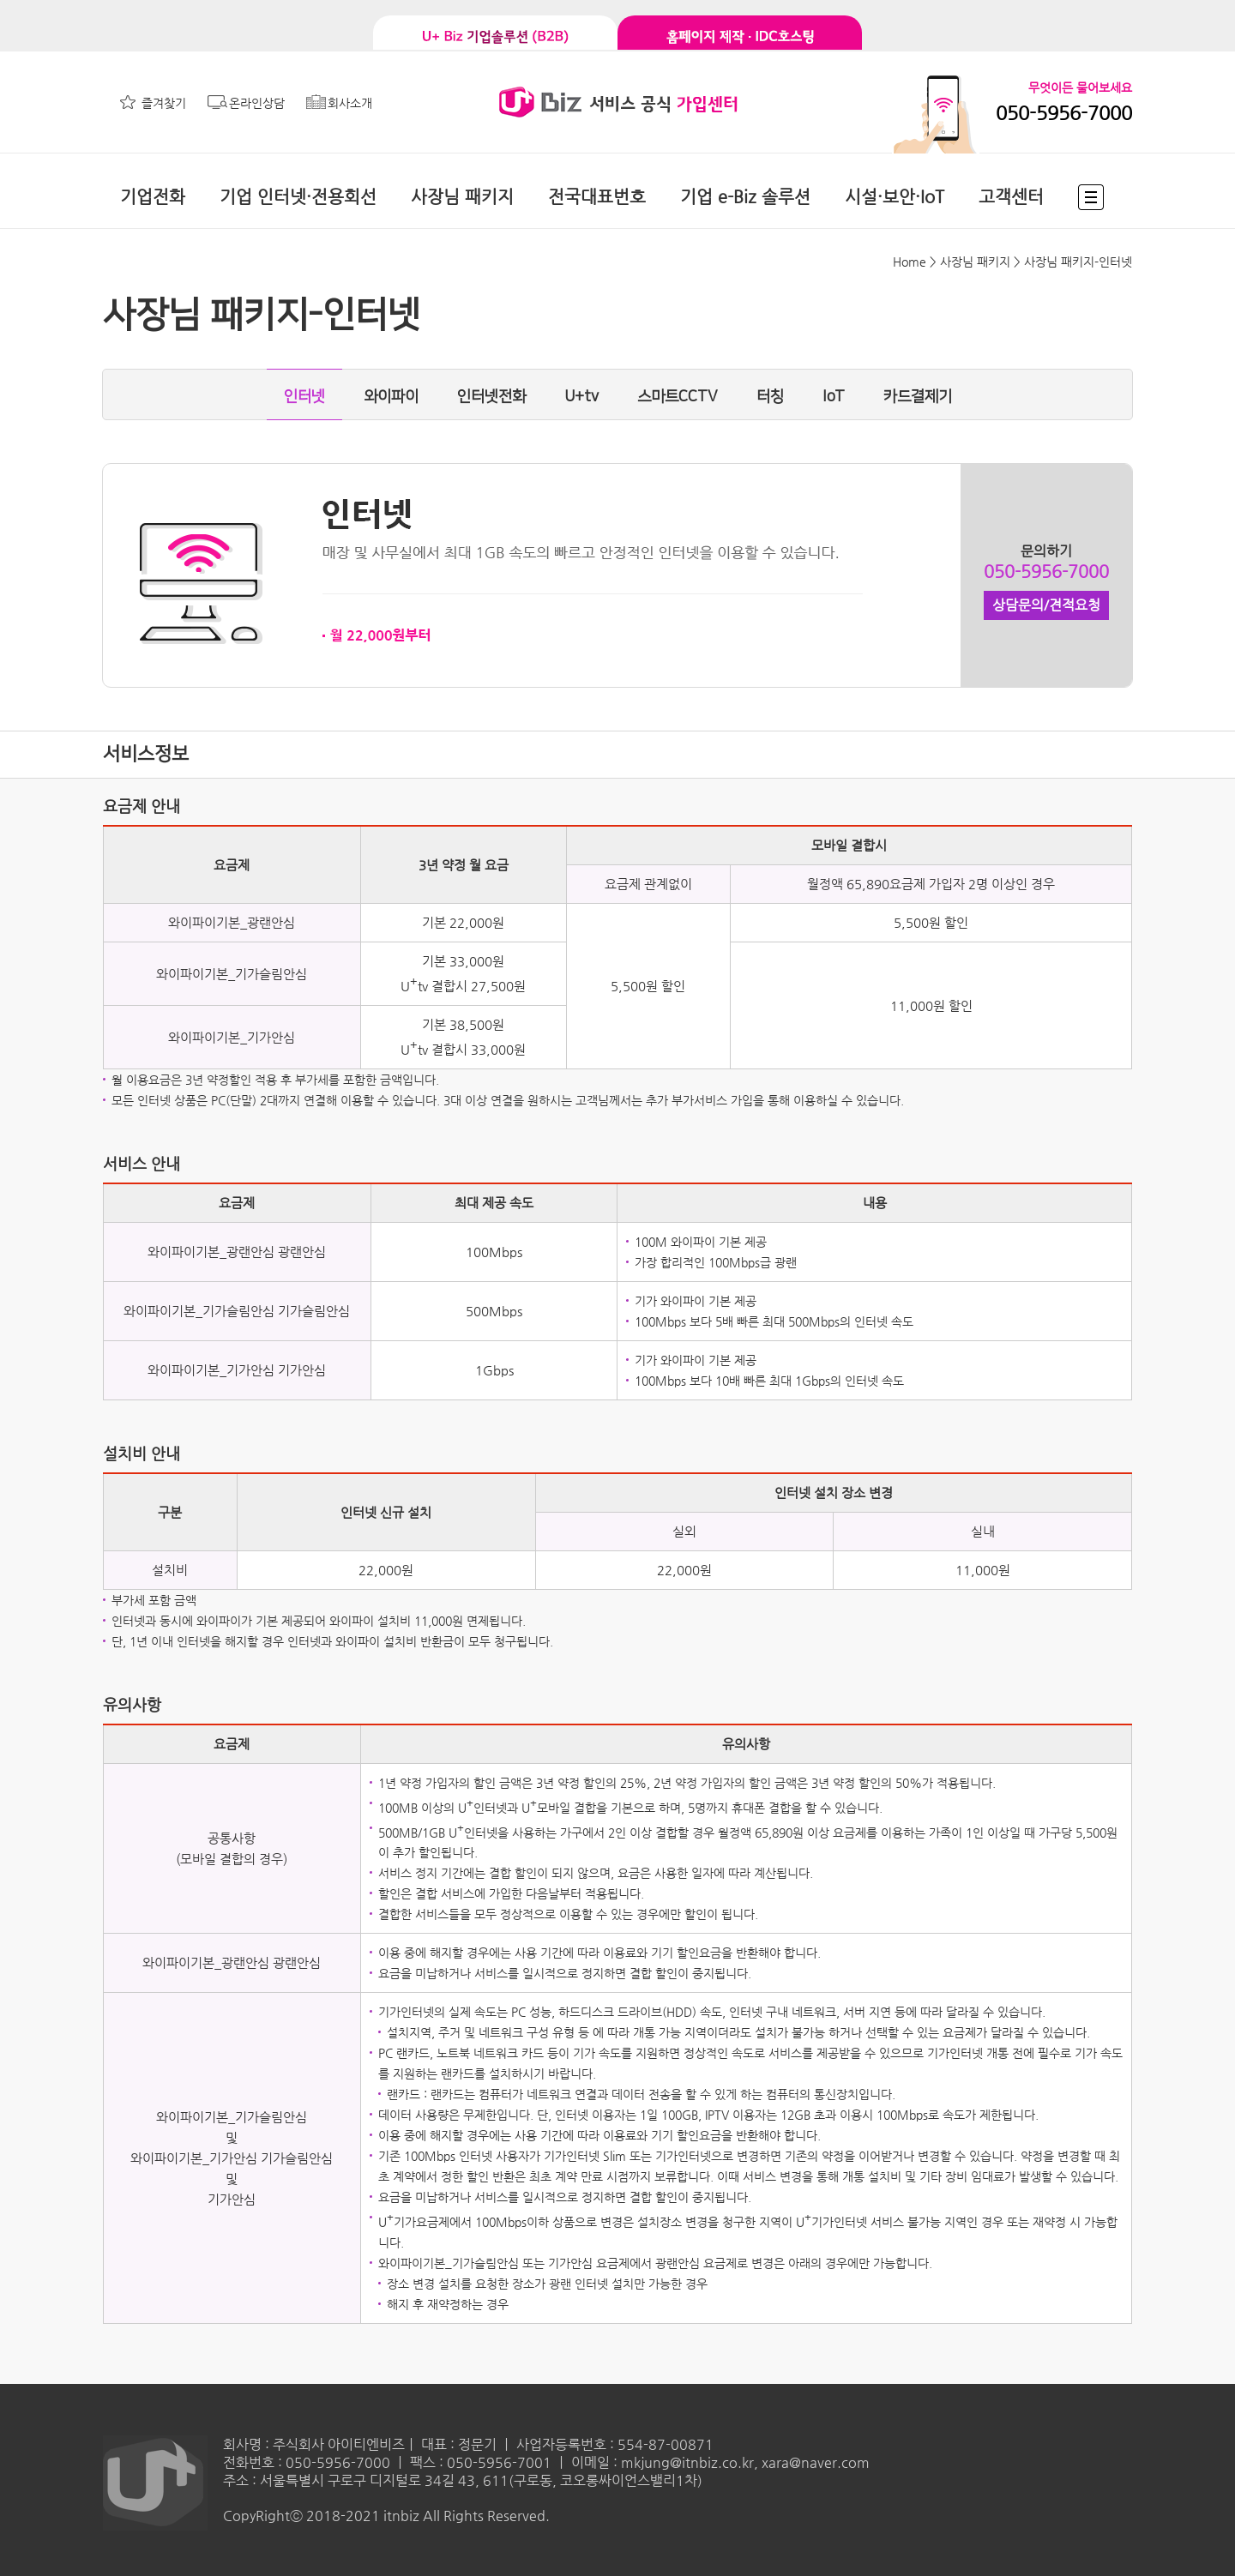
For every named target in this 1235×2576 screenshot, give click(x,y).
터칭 (770, 397)
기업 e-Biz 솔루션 (745, 197)
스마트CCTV (677, 397)
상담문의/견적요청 (1046, 605)
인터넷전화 (491, 397)
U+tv (581, 397)
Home (909, 261)
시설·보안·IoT (894, 197)
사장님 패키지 (462, 197)
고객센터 (1011, 197)
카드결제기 (917, 397)
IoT (833, 397)
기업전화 (152, 197)
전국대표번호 (597, 197)
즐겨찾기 (164, 103)
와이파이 (391, 397)
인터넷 (304, 397)
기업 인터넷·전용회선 (298, 197)
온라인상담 (257, 103)
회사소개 (350, 103)
